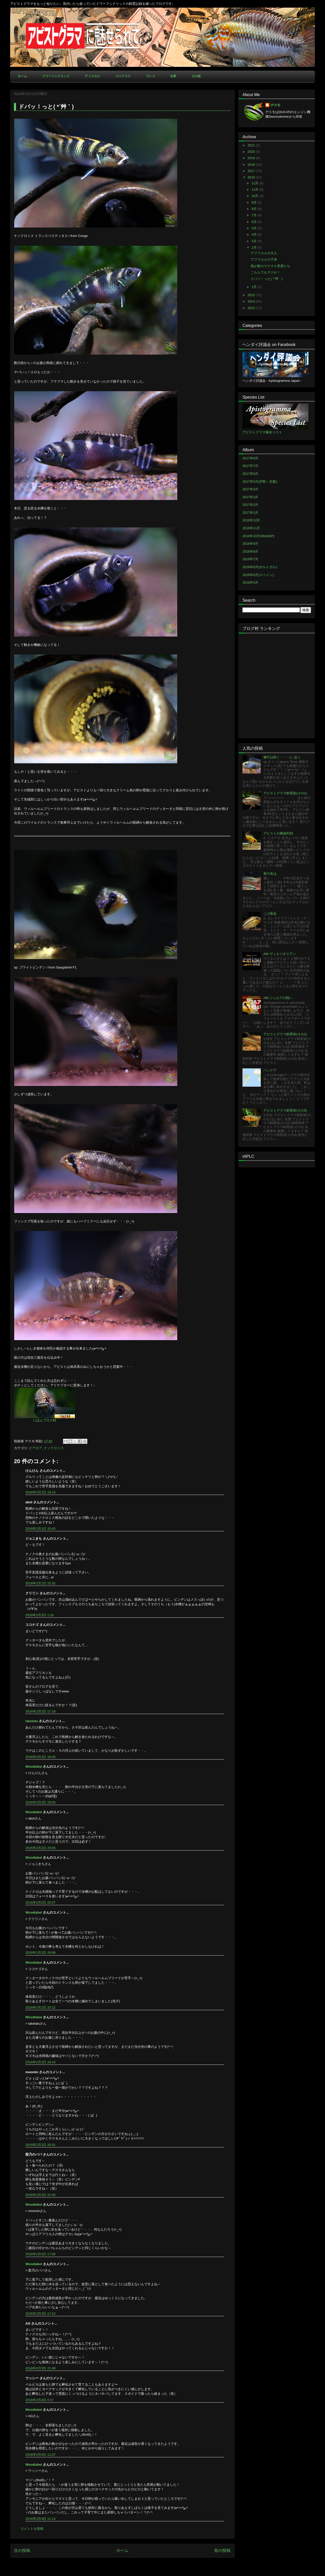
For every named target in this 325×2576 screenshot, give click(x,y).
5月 (255, 228)
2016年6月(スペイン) (258, 575)
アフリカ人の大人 (264, 253)
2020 (252, 152)
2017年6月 (250, 474)
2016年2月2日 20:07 (40, 1902)
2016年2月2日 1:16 (39, 1615)
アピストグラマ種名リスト (262, 432)
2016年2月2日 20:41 (40, 2145)
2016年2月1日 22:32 (40, 1583)
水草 (173, 76)
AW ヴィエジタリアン (279, 954)
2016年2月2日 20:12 (40, 2007)
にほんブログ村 (44, 1420)
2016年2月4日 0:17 (39, 2400)
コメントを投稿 (31, 2528)
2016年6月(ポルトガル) (259, 567)
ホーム (22, 76)
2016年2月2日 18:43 (40, 1757)
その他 (196, 76)
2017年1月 (250, 512)
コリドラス (123, 76)
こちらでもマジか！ (265, 272)
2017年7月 (250, 466)
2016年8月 (250, 551)
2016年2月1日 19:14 (40, 1492)
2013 (252, 308)
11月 (255, 189)
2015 (252, 295)
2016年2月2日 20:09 (40, 1952)
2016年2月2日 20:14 (40, 2062)
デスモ (275, 105)
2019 (252, 158)
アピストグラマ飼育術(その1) (285, 793)
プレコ (150, 76)
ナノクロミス (54, 1448)
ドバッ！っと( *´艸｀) (267, 279)
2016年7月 (250, 559)
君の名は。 (271, 873)
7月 (255, 215)
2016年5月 (250, 582)
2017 (252, 171)
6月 (255, 222)
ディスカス (92, 76)
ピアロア (35, 1448)
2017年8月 (250, 458)
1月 (255, 287)
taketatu (31, 1721)
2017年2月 (250, 505)
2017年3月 (250, 497)
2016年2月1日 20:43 (40, 1529)
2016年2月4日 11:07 (40, 2455)
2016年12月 (251, 520)
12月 (255, 183)
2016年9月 (250, 543)
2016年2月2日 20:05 (40, 1848)
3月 (255, 241)
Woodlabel (33, 1766)
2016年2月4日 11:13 (40, 2519)
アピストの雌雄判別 (278, 833)
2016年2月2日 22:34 (40, 2195)
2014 (252, 301)
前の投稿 (222, 2550)
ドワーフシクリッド (56, 76)
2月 (255, 247)
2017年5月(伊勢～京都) (259, 481)
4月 (255, 234)
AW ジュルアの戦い (277, 998)
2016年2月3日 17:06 (40, 2254)
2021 (252, 145)
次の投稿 (22, 2550)
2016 (252, 177)
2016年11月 (251, 528)
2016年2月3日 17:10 (40, 2313)
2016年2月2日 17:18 (40, 1711)
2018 (252, 164)
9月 (255, 202)
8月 (255, 209)
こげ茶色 (270, 914)
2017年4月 (250, 489)
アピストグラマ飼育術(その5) (285, 1110)
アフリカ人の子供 (264, 259)
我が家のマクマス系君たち (270, 266)
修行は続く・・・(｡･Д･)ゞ (283, 757)
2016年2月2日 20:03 (40, 1802)
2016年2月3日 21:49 (40, 2368)
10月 (255, 196)
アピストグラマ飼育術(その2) (285, 1034)
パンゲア (270, 1070)
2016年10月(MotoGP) (258, 536)
